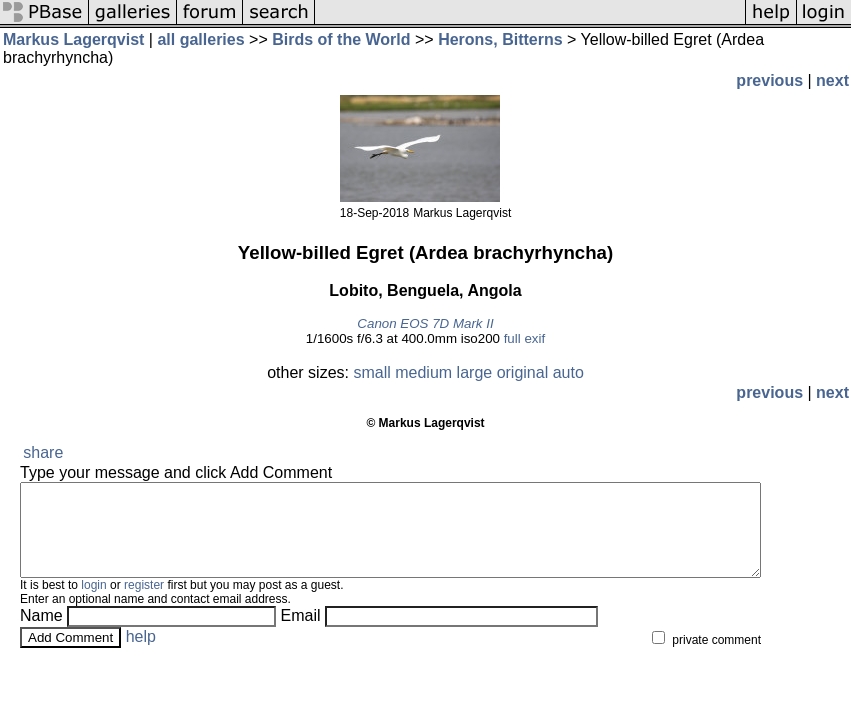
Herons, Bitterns (500, 39)
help (141, 654)
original (523, 372)
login (93, 603)
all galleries (200, 39)
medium (423, 372)
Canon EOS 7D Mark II (425, 323)
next (832, 80)
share (43, 452)
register (144, 603)
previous (769, 80)
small (371, 372)
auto (568, 372)
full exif (524, 338)
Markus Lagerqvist (73, 39)
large (475, 372)
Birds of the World (341, 39)
